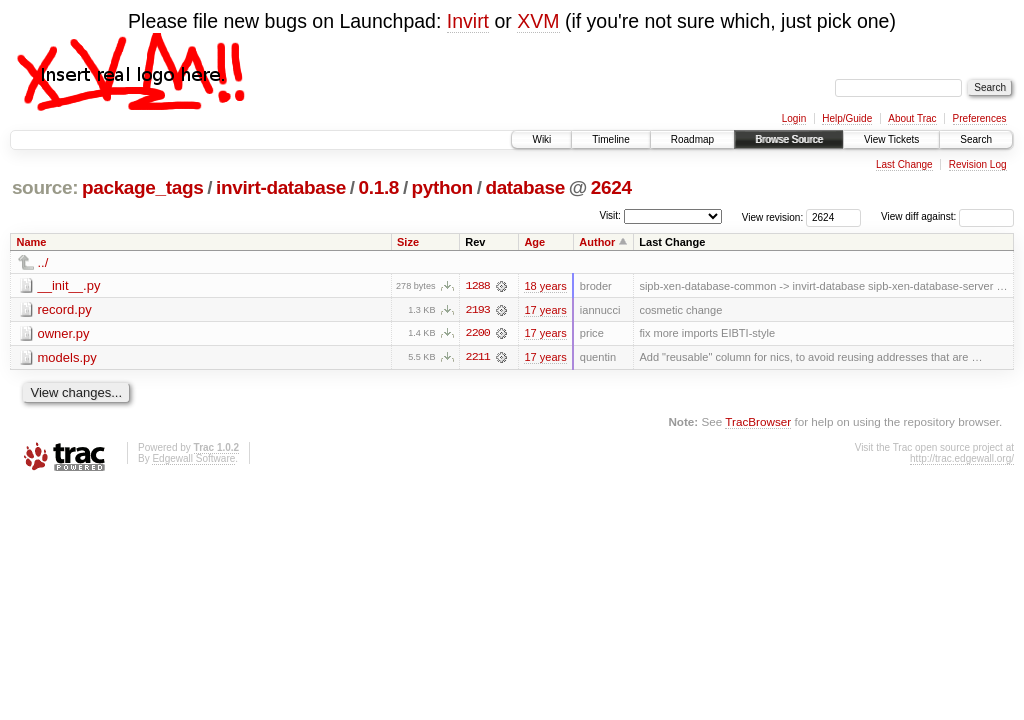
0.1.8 (379, 187)
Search (976, 139)
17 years (545, 310)
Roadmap (692, 139)
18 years (545, 286)
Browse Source (789, 139)
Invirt (468, 21)
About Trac (912, 118)
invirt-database (281, 187)
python (442, 187)
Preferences (980, 118)
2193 (478, 310)
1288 (478, 286)
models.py (67, 357)
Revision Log (978, 164)
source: (45, 187)
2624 (611, 187)
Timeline (610, 139)
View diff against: (947, 216)
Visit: (610, 215)
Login (794, 118)
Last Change (904, 164)
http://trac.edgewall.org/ (962, 459)
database (525, 187)
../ (43, 262)
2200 (478, 334)
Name (32, 242)
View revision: (773, 216)
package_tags (143, 187)
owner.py (64, 333)
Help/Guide (847, 118)
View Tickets (891, 139)
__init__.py (69, 285)
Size (408, 242)
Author (597, 242)
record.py (65, 309)
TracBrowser (758, 422)
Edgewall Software (193, 459)
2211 (478, 358)
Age (534, 242)
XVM (538, 21)
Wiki (541, 139)
